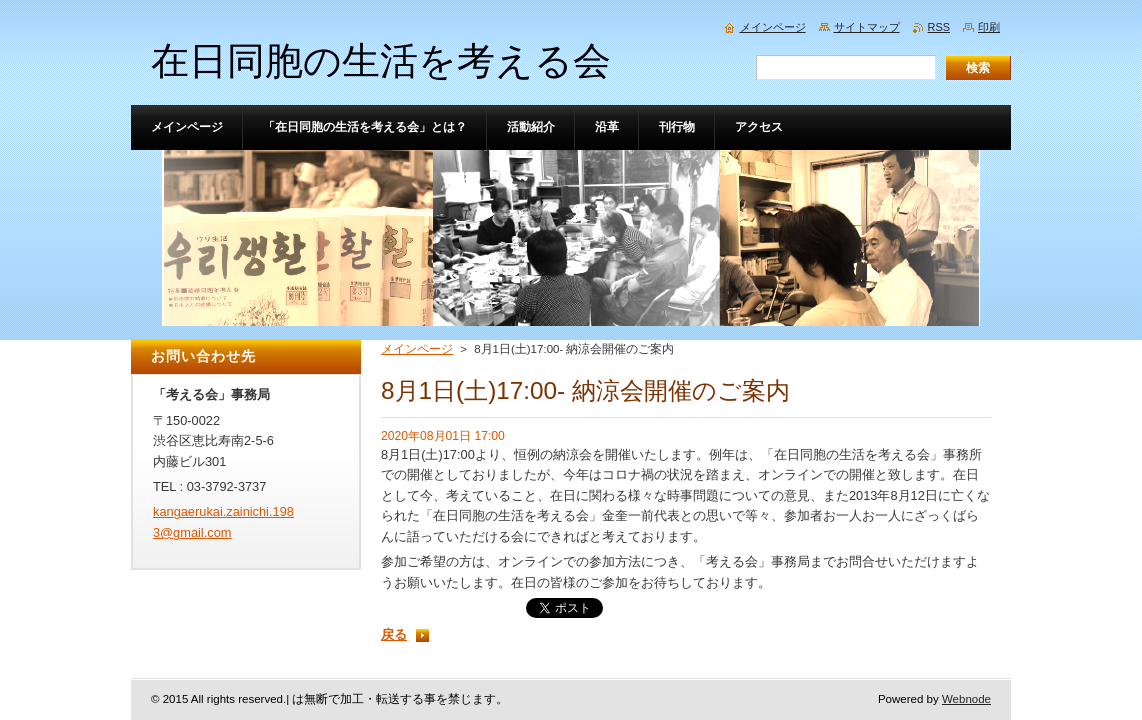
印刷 (989, 27)
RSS (939, 27)
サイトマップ (867, 27)
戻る (394, 634)
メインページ (417, 349)
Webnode (966, 699)
